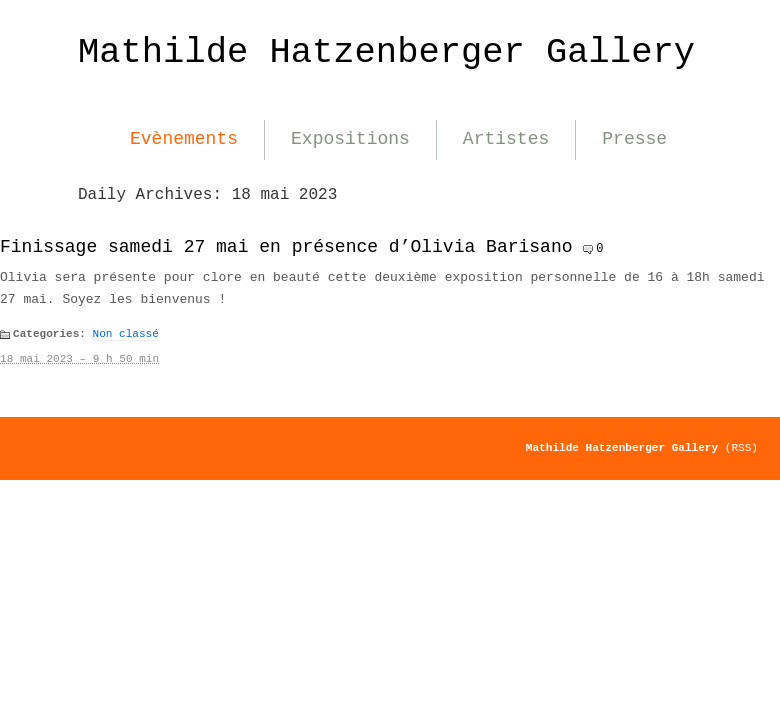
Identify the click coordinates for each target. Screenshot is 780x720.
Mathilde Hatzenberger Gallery (386, 52)
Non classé (126, 334)
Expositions (350, 139)
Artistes (506, 139)
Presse (634, 139)
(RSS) (741, 448)
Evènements (184, 139)
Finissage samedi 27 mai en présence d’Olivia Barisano (286, 247)
